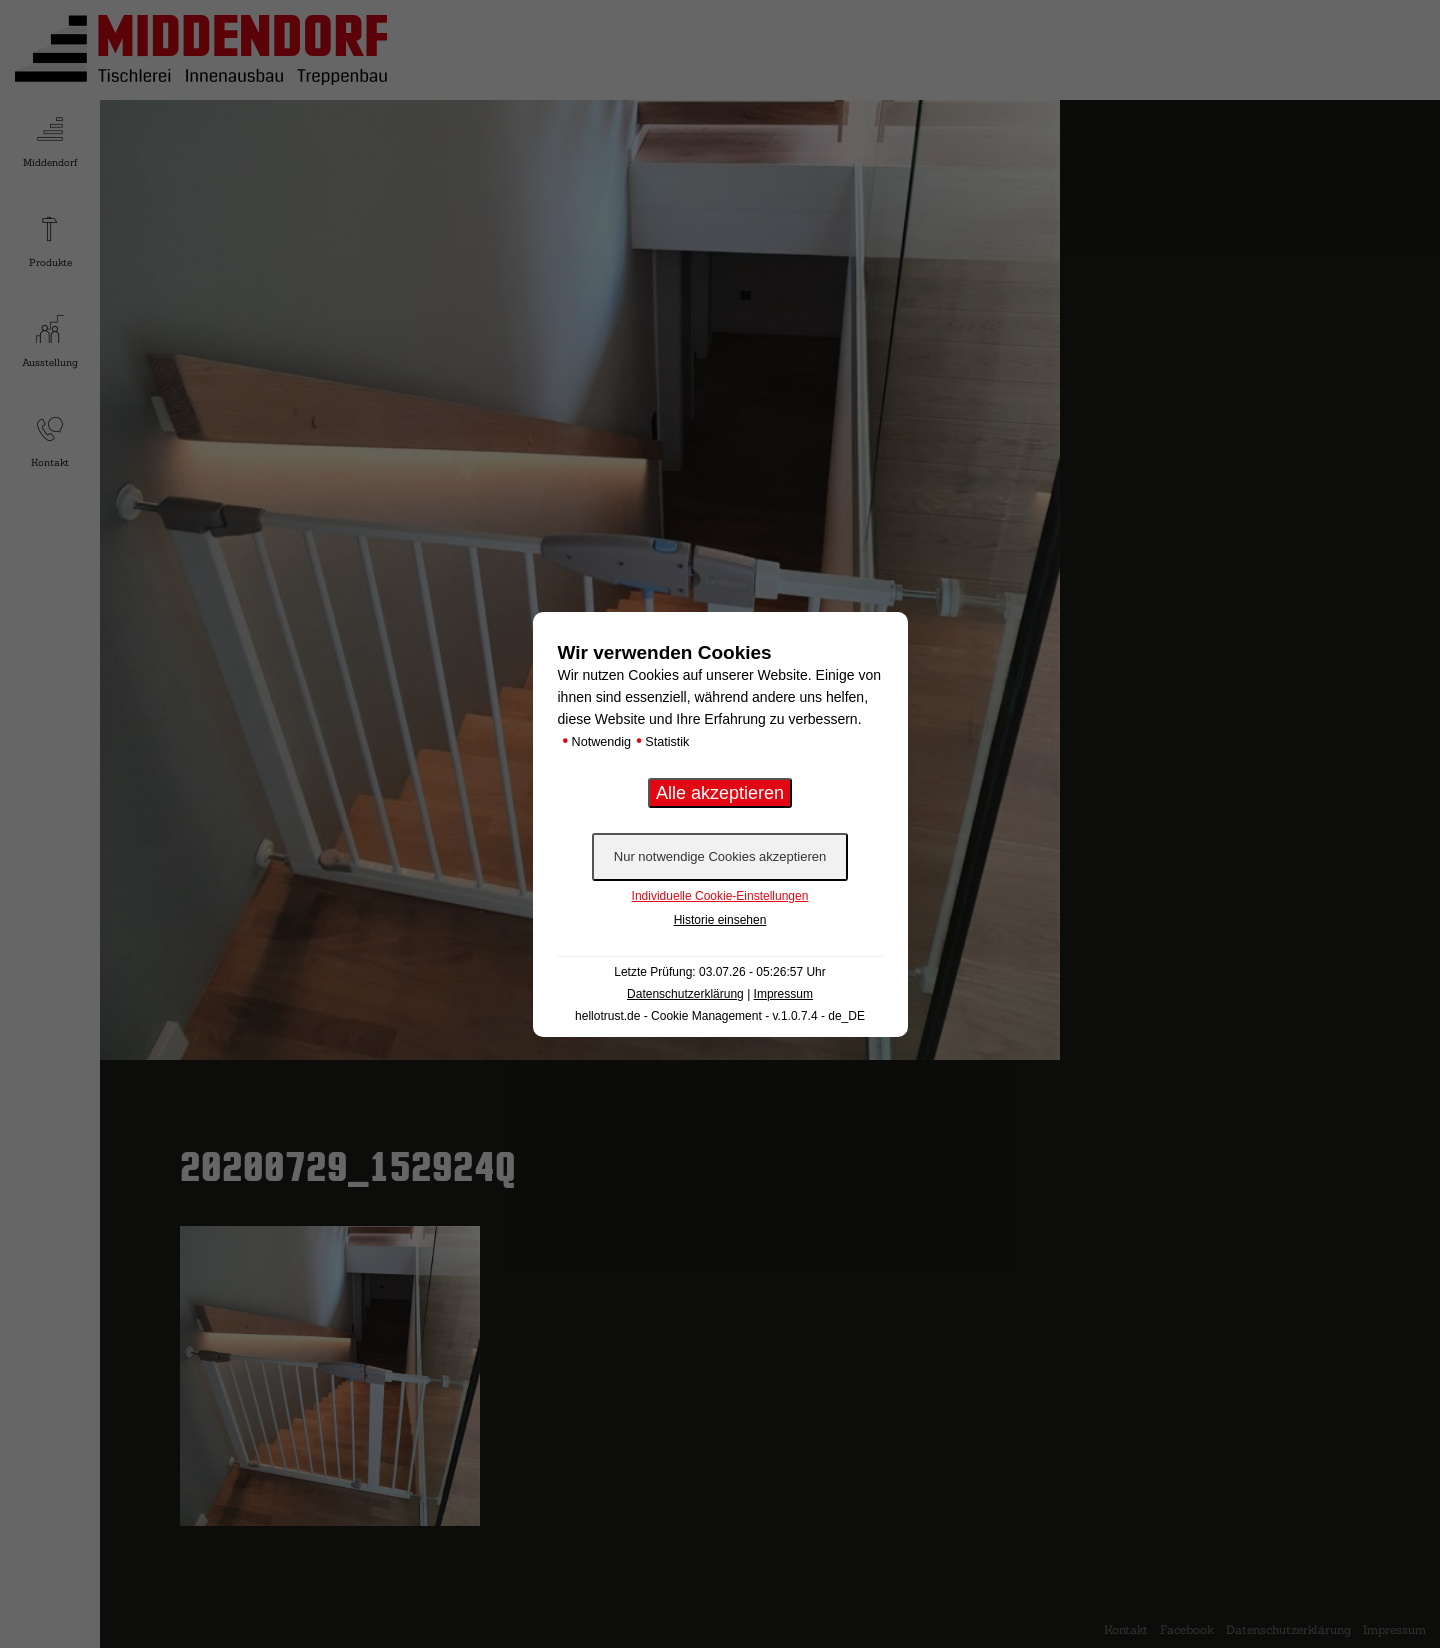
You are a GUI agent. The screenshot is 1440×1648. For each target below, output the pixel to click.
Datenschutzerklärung (685, 994)
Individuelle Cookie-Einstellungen (720, 896)
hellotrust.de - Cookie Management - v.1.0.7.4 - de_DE (720, 1016)
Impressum (783, 994)
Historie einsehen (720, 920)
